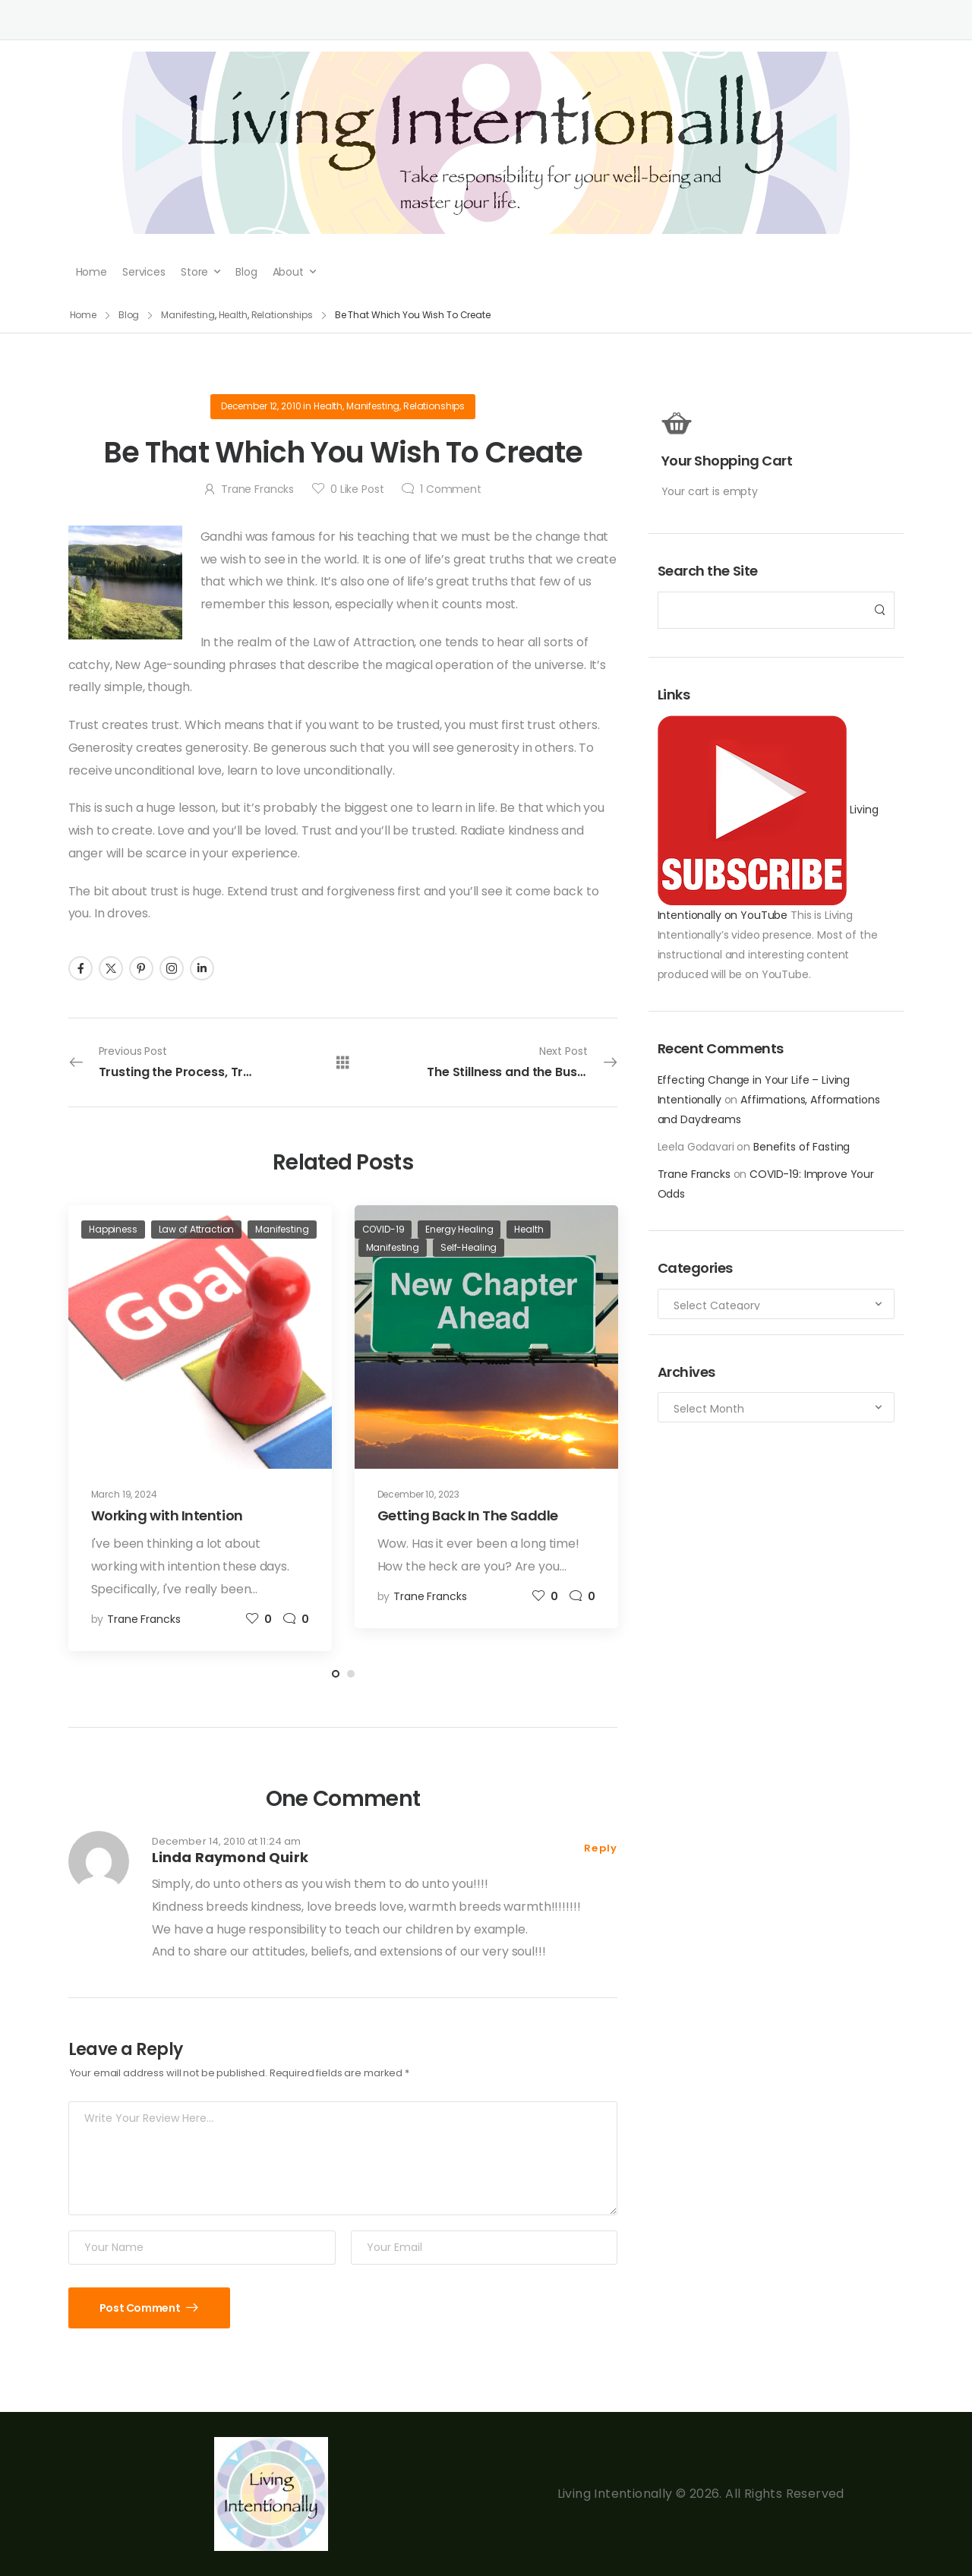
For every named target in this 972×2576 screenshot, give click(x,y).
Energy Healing (459, 1229)
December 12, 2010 (261, 405)
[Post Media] (200, 1337)
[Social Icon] (80, 968)
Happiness (113, 1229)
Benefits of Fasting (801, 1146)
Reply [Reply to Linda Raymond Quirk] (601, 1848)
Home (91, 271)
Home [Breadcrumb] (83, 314)
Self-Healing (468, 1247)
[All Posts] (343, 1062)
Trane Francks (694, 1174)
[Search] (761, 610)
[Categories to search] (776, 1304)
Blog (246, 271)
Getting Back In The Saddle (467, 1515)
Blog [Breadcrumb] (129, 314)
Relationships (434, 405)
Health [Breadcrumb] (233, 314)
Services (144, 271)
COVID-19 (383, 1229)
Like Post (356, 489)
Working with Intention (167, 1515)
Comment (450, 489)
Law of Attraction (197, 1229)
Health (328, 405)
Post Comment (140, 2308)
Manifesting (372, 405)
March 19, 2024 (124, 1494)
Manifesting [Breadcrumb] (188, 314)
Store (194, 271)
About (288, 271)
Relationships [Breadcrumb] (282, 314)
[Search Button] (878, 610)
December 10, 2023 (418, 1494)
